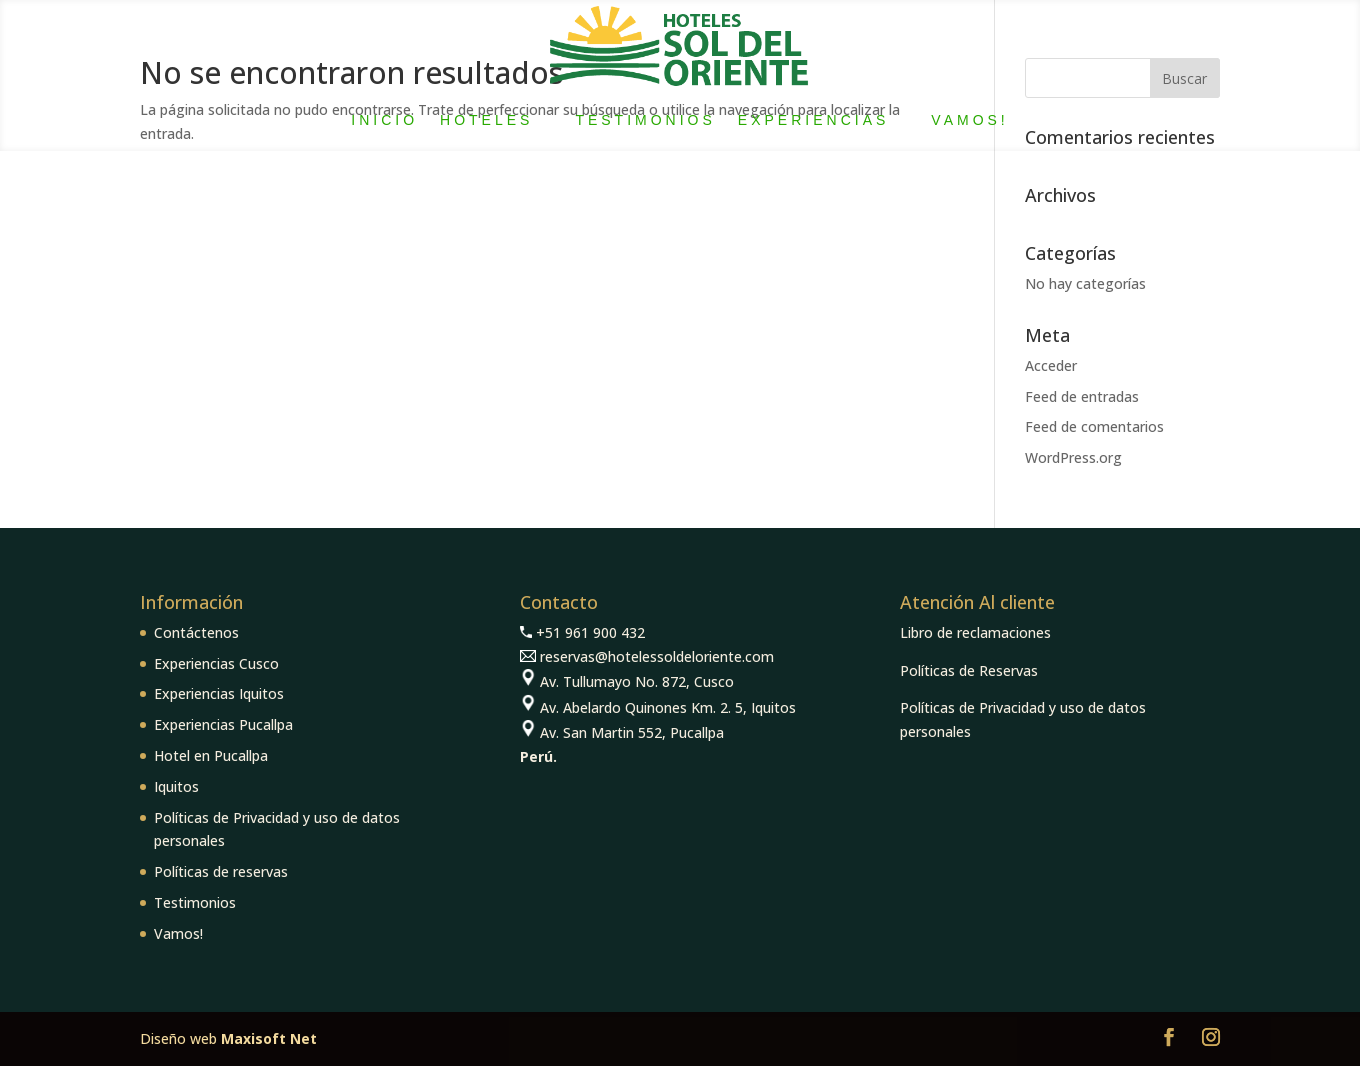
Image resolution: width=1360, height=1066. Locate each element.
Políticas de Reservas (969, 670)
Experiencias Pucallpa (223, 724)
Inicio (384, 120)
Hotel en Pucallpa (211, 755)
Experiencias (813, 120)
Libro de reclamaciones (975, 632)
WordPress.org (1073, 457)
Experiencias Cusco (216, 663)
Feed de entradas (1082, 396)
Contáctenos (196, 632)
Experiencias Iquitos (219, 693)
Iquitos (176, 786)
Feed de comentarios (1094, 426)
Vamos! (969, 120)
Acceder (1051, 365)
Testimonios (645, 120)
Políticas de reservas (221, 871)
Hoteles (486, 120)
